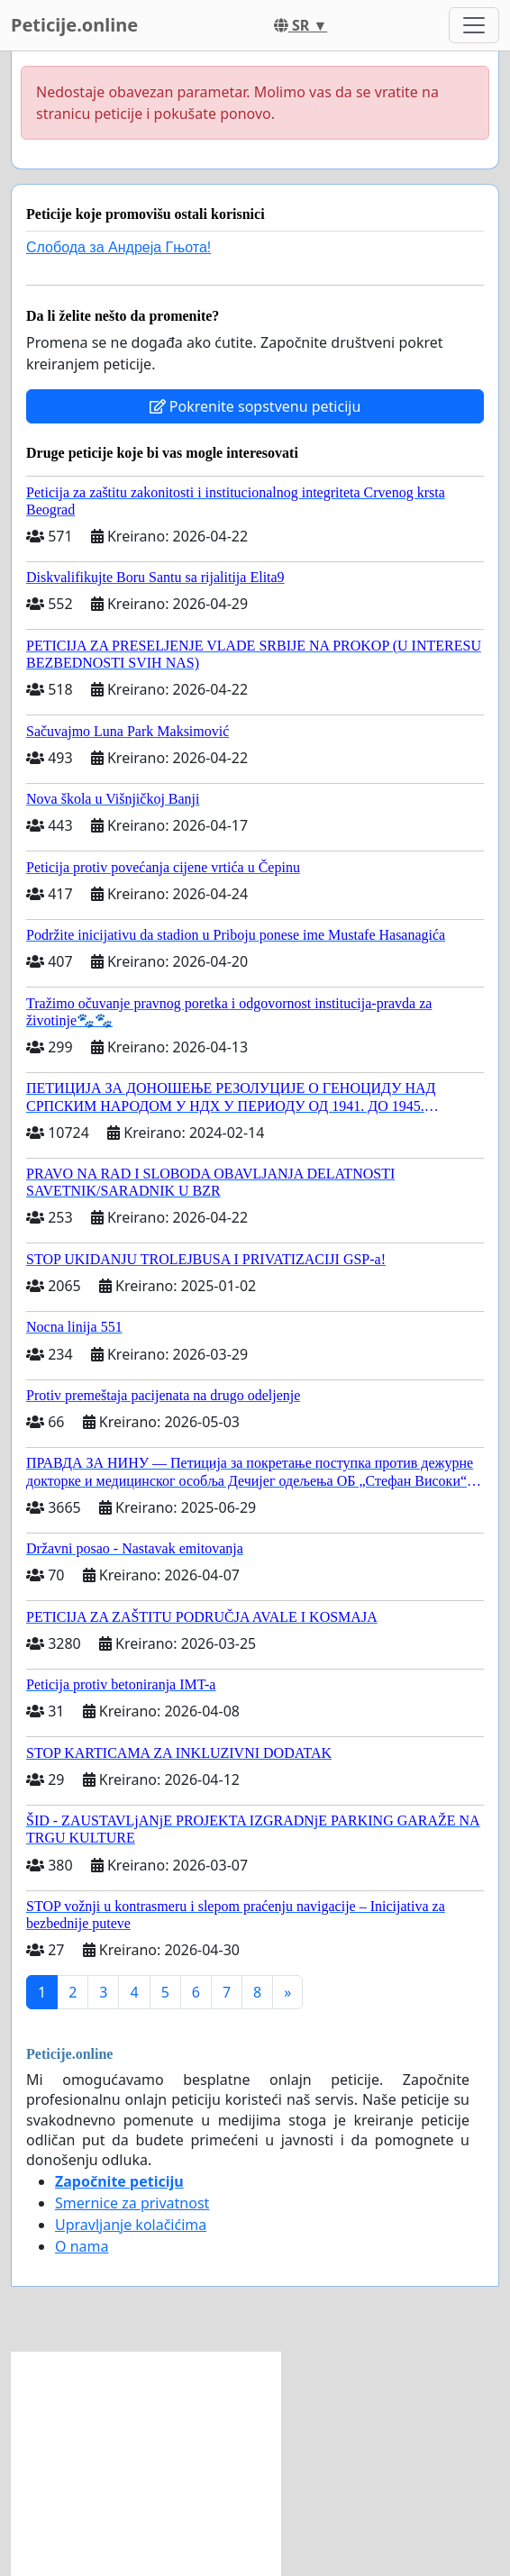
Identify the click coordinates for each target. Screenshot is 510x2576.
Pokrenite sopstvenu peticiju (255, 406)
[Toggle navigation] (474, 25)
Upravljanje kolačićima (130, 2225)
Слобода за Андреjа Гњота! (118, 247)
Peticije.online (74, 25)
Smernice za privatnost (132, 2203)
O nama (81, 2246)
